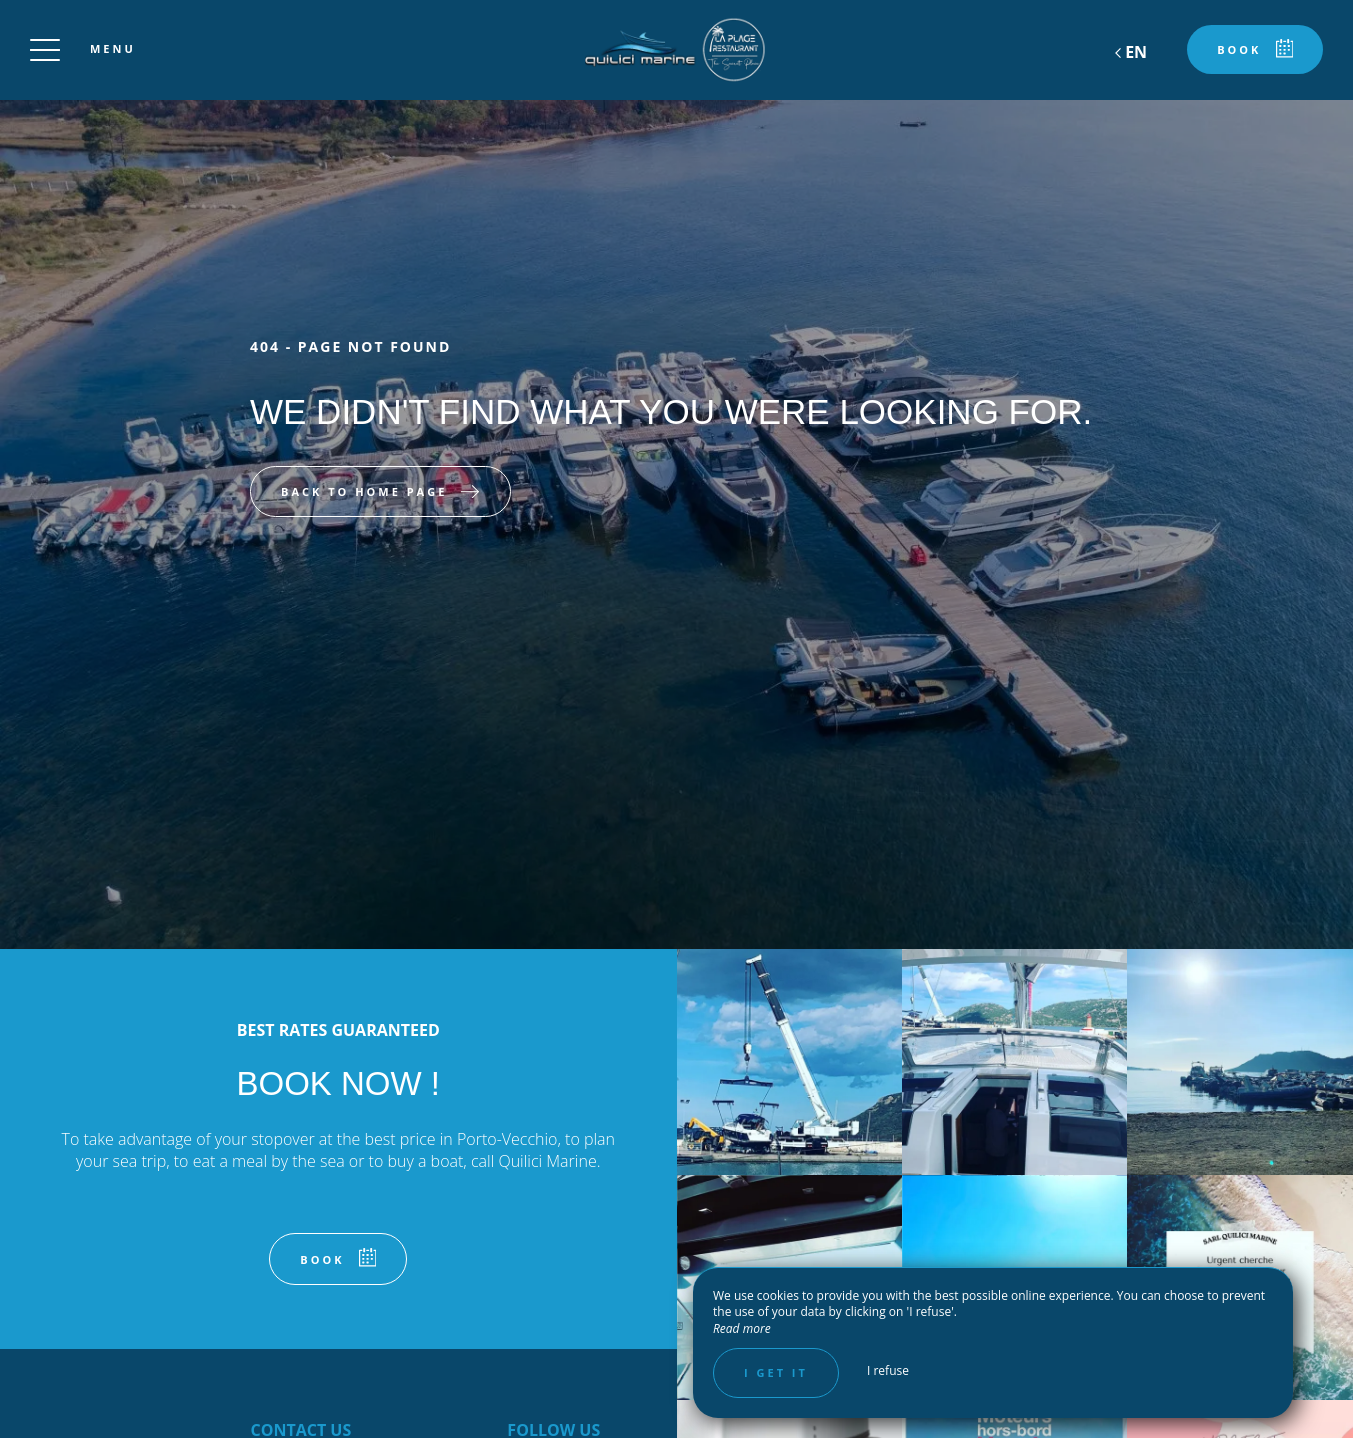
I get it (776, 1372)
